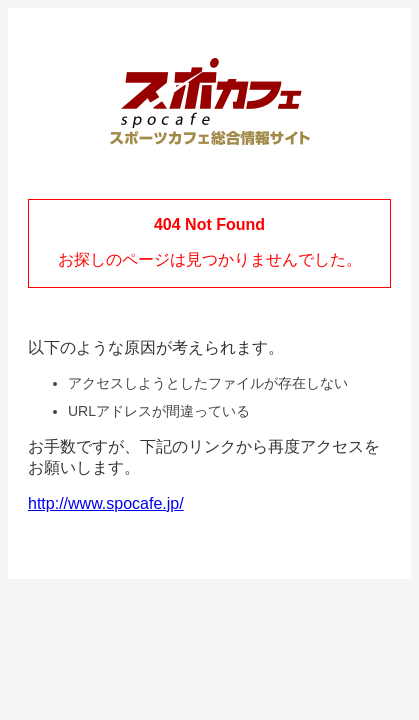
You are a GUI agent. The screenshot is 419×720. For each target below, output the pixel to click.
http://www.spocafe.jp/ (106, 503)
